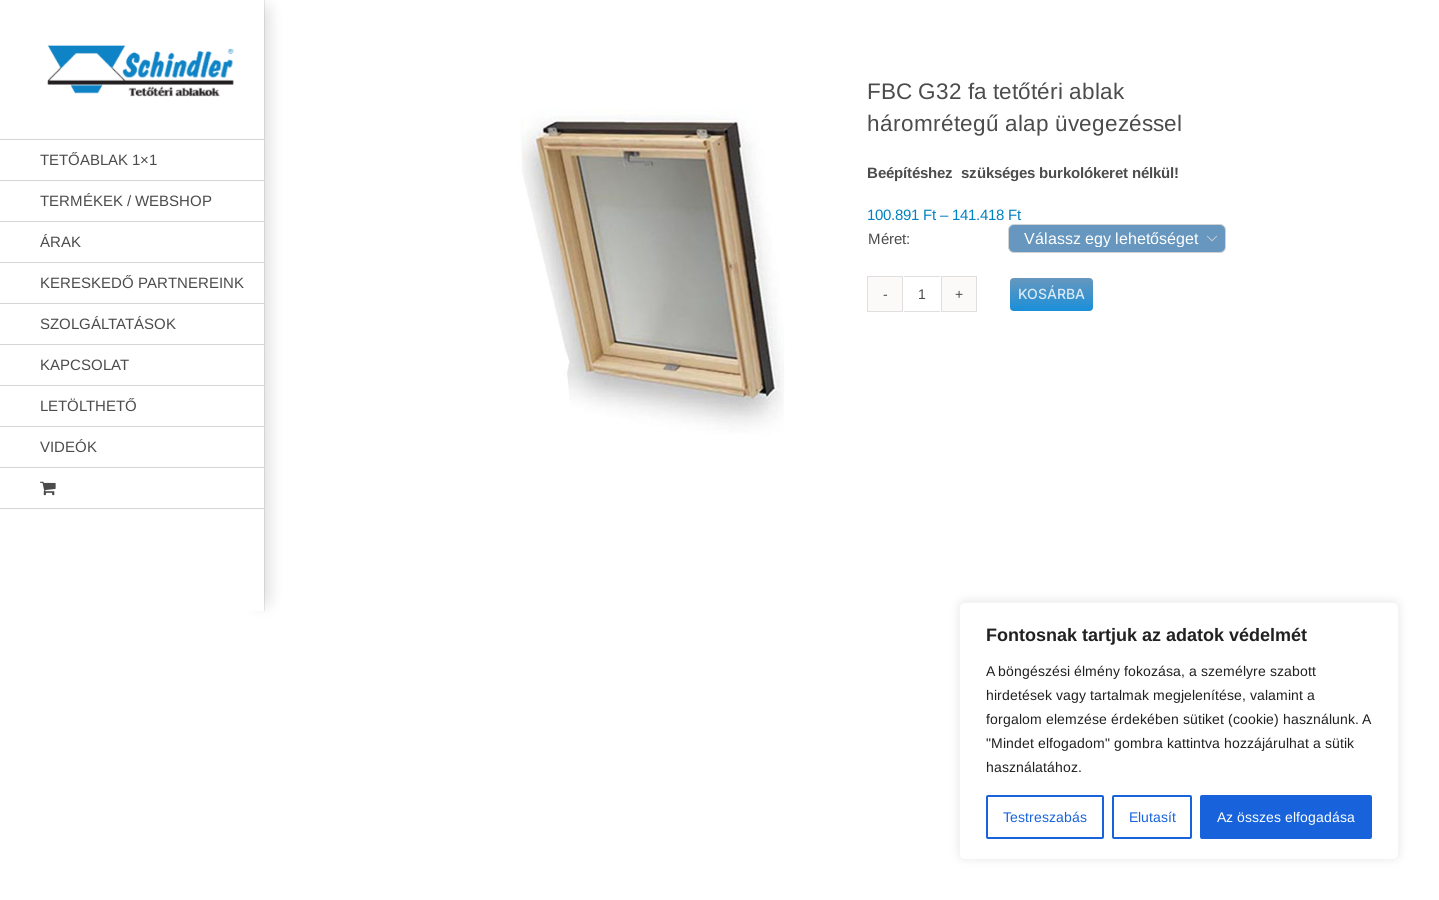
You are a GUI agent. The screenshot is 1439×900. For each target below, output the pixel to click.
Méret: (889, 238)
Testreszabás (1045, 817)
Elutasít (1152, 817)
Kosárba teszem (1051, 294)
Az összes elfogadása (1286, 817)
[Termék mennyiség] (922, 294)
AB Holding (977, 579)
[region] (1179, 731)
